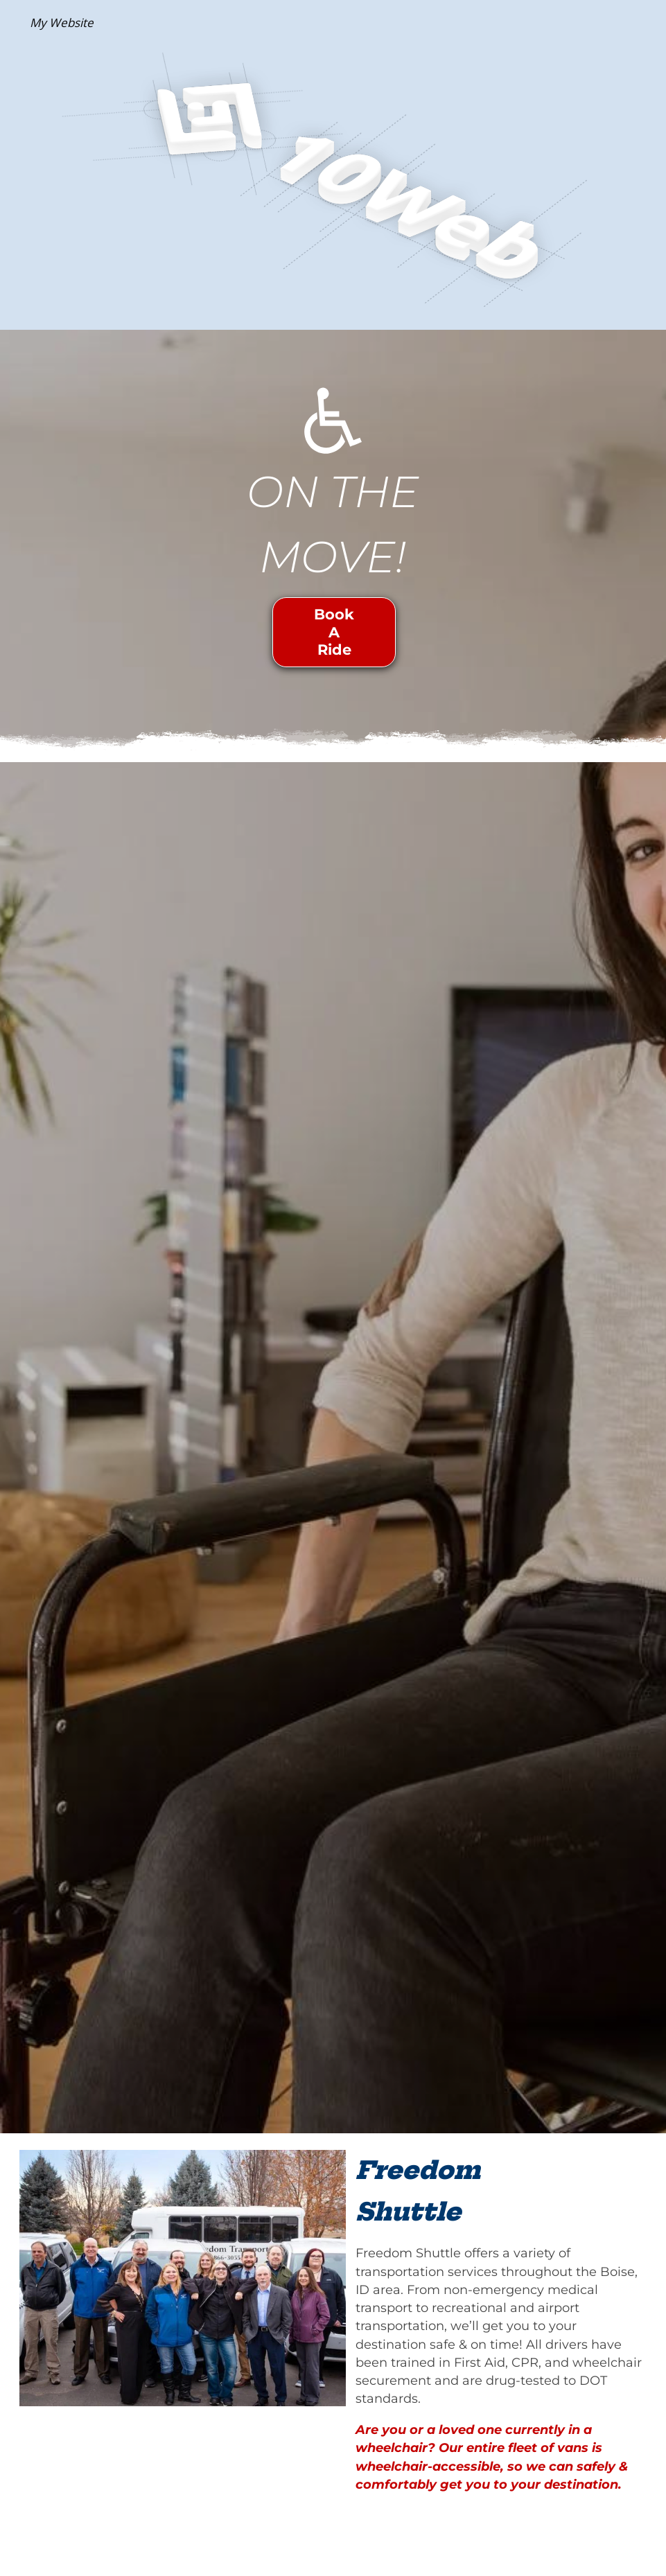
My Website (62, 22)
